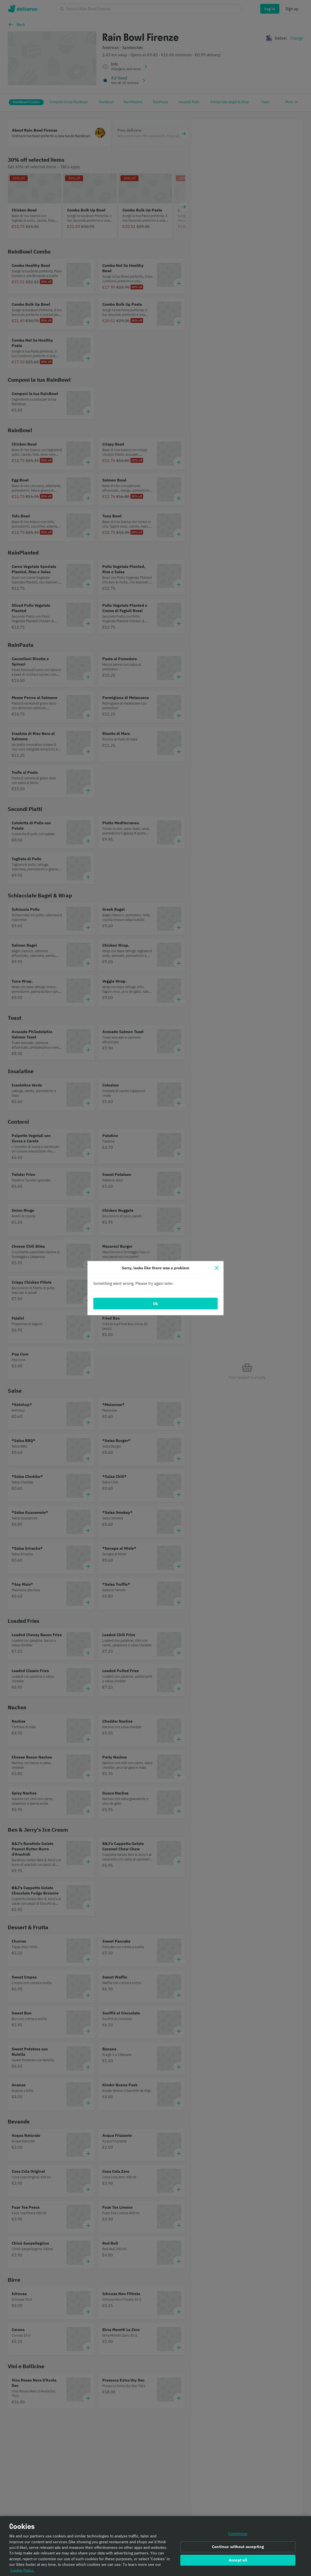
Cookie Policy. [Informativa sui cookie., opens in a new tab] (22, 2570)
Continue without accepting (238, 2546)
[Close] (217, 1268)
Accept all (238, 2560)
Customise (237, 2533)
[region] (155, 2546)
